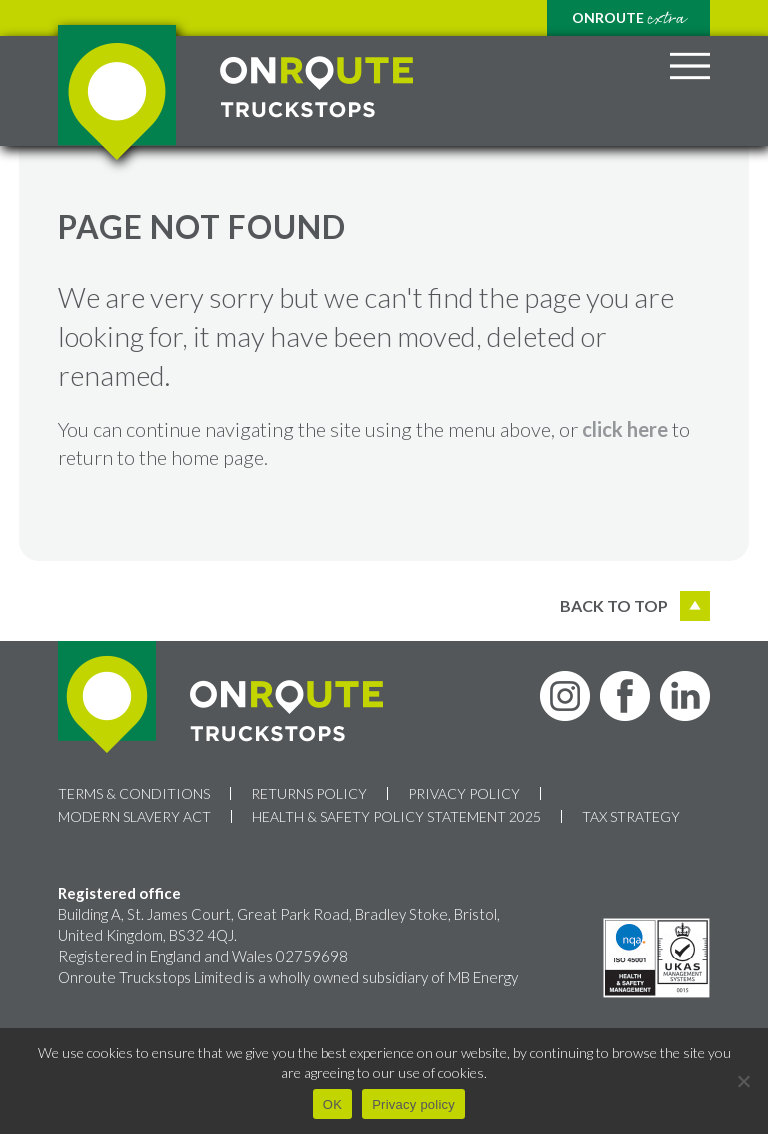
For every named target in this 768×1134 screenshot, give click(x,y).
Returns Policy (309, 793)
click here (625, 429)
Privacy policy (413, 1104)
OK (332, 1104)
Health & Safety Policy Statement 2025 (396, 816)
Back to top (635, 606)
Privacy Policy (464, 793)
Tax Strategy (631, 816)
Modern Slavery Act (134, 816)
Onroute (628, 19)
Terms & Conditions (134, 793)
